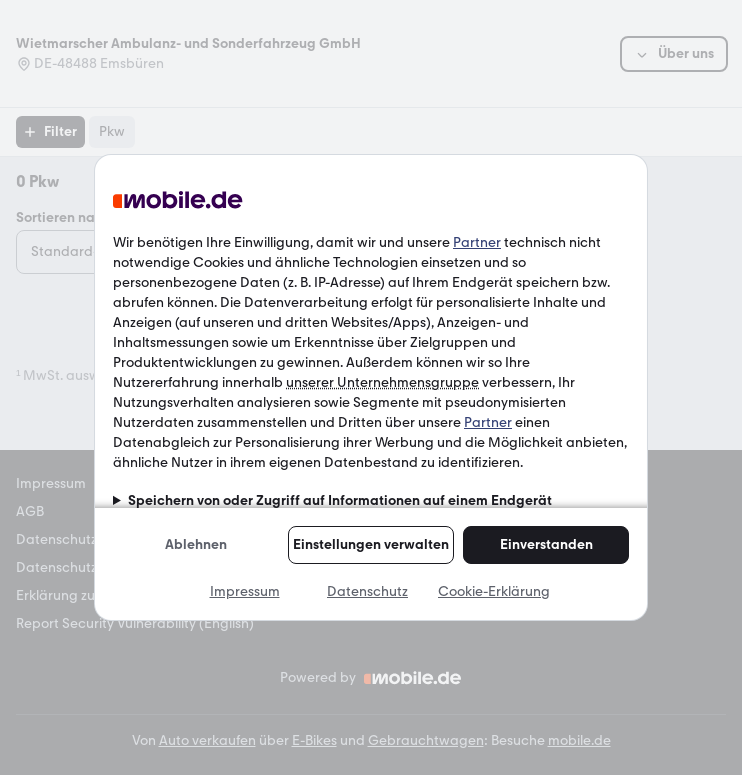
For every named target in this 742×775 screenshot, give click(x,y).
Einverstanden (546, 544)
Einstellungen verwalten (371, 544)
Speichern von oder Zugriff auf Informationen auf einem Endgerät (340, 500)
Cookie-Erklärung (494, 591)
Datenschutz (367, 591)
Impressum (245, 591)
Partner (477, 242)
